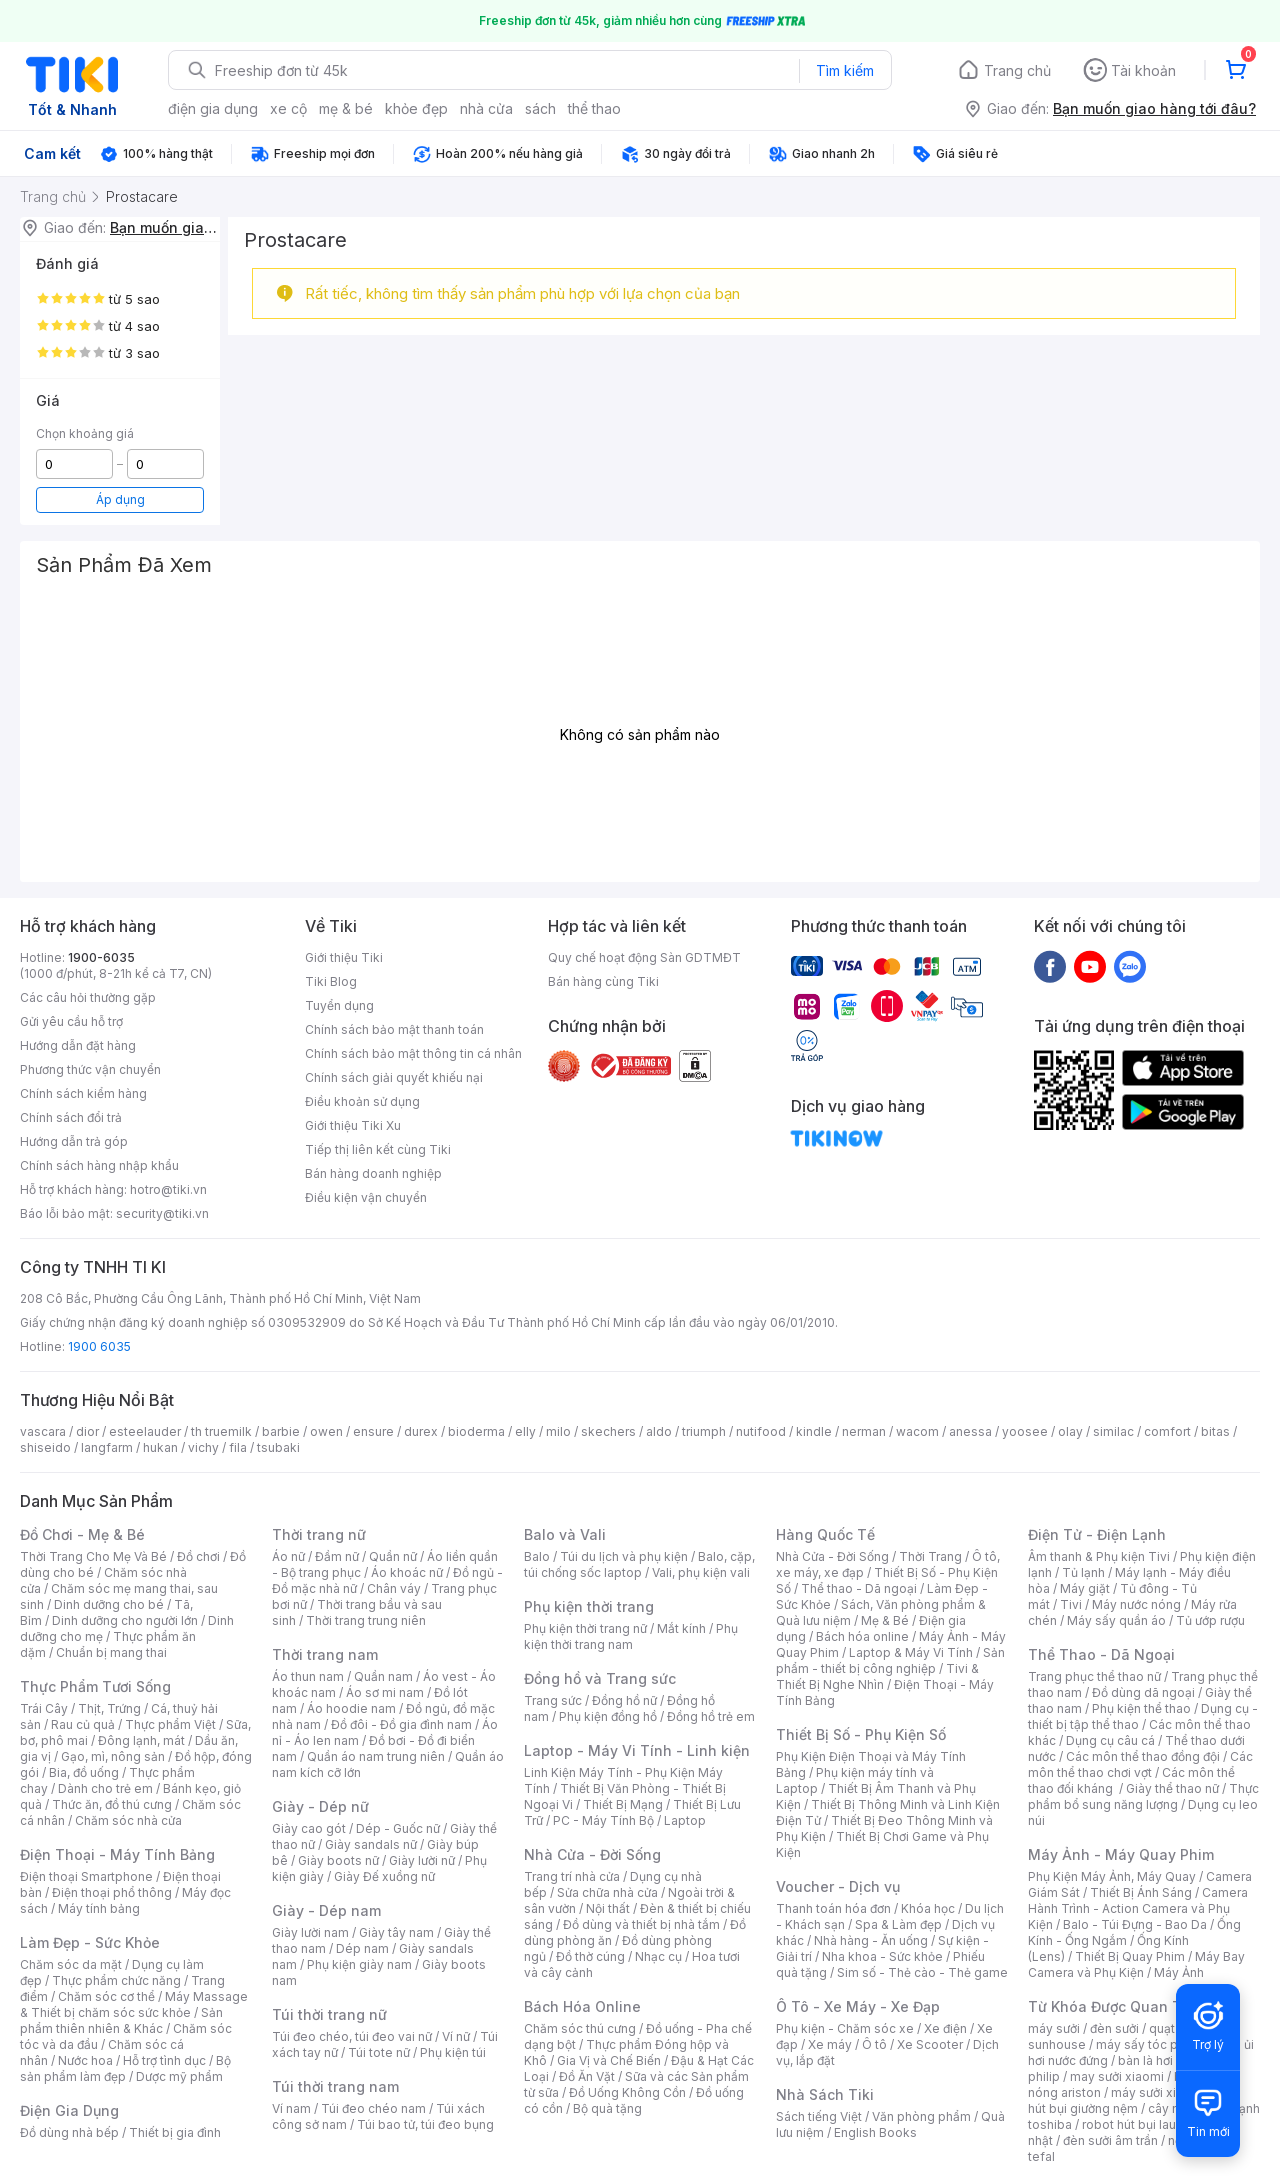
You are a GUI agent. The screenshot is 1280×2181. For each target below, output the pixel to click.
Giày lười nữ (422, 1860)
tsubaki (278, 1447)
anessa (970, 1431)
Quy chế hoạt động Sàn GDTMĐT (644, 957)
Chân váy (394, 1588)
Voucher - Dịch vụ (838, 1886)
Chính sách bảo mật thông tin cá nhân (413, 1053)
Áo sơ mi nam (385, 1692)
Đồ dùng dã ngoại (1143, 1692)
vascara (43, 1431)
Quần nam (383, 1676)
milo (558, 1431)
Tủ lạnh (1083, 1572)
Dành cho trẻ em (105, 1788)
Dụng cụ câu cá (1110, 1740)
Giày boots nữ (338, 1860)
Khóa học (928, 1908)
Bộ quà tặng (607, 2108)
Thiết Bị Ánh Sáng (1141, 1892)
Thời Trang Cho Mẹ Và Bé (93, 1556)
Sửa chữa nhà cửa (607, 1892)
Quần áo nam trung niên (376, 1756)
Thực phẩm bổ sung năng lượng (1143, 1796)
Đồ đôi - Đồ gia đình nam (401, 1724)
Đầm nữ (337, 1556)
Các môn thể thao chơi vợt (1140, 1764)
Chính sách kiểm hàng (83, 1093)
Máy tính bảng (99, 1908)
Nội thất (608, 1908)
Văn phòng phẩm (921, 2116)
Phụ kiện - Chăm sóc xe (845, 2028)
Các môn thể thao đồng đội (1143, 1756)
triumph (704, 1431)
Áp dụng (120, 499)
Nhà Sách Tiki (825, 2094)
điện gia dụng (213, 108)
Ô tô (874, 2044)
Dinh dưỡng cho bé (109, 1604)
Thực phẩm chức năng (116, 1980)
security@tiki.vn (162, 1213)
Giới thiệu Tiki (344, 957)
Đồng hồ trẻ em (711, 1716)
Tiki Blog (331, 981)
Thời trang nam (325, 1654)
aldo (659, 1431)
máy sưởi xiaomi (1158, 2092)
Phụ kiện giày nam (359, 1964)
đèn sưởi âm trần (1110, 2140)
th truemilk (221, 1431)
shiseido (45, 1447)
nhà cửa (486, 108)
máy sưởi (1054, 2028)
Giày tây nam (396, 1932)
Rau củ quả (83, 1724)
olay (1070, 1431)
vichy (203, 1447)
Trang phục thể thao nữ (1094, 1676)
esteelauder (145, 1431)
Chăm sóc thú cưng (580, 2028)
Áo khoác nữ (407, 1572)
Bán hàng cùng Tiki (603, 981)
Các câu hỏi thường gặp (88, 997)
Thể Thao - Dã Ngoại (1101, 1654)
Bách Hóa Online (582, 2006)
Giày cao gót (309, 1828)
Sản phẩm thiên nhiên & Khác (121, 2020)
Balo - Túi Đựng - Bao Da (1135, 1924)
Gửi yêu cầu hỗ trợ (71, 1021)
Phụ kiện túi (453, 2052)
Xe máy (830, 2044)
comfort (1167, 1431)
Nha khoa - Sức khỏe (882, 1956)
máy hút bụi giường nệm (1134, 2100)
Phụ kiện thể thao (1141, 1708)
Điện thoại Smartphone (86, 1876)
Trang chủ (1017, 70)
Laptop (685, 1820)
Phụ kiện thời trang (589, 1606)
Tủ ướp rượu (1210, 1620)
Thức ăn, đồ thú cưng (112, 1804)
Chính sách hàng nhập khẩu (99, 1165)
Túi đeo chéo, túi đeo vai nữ (352, 2036)
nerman (864, 1431)
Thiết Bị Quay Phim (1130, 1956)
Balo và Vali (565, 1534)
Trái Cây (44, 1708)
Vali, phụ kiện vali (701, 1572)
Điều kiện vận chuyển (366, 1197)
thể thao (594, 108)
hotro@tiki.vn (168, 1189)
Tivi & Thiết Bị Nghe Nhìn (877, 1676)
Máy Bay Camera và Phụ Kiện (1136, 1964)
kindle (814, 1431)
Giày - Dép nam (326, 1910)
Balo (537, 1556)
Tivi (1071, 1604)
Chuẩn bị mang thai (111, 1652)
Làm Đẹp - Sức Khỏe (90, 1942)
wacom (917, 1431)
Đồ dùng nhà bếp (69, 2132)
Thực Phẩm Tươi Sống (95, 1686)
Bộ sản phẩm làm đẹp (125, 2068)
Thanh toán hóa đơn (833, 1908)
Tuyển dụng (339, 1005)
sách (540, 108)
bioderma (476, 1431)
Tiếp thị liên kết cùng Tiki (378, 1149)
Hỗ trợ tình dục (164, 2060)
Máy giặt (1085, 1588)
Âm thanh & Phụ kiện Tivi (1099, 1556)
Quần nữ (393, 1556)
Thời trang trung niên (366, 1620)
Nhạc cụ (658, 1956)
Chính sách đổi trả (71, 1117)
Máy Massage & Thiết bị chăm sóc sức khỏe (134, 2004)
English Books (875, 2132)
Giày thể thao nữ (1172, 1788)
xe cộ (288, 108)
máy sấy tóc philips (1152, 2044)
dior (87, 1431)
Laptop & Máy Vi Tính (911, 1652)
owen (326, 1431)
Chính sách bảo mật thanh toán (394, 1029)
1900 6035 (99, 1346)
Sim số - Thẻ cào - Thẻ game (922, 1972)
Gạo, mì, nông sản (113, 1756)
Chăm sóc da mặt (71, 1964)
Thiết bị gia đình (175, 2132)
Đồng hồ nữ (624, 1700)
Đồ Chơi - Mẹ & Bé (82, 1534)
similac (1113, 1431)
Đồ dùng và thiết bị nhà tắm (641, 1924)
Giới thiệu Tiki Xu (353, 1125)
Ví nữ (456, 2036)
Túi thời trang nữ (329, 2014)
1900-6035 (101, 957)
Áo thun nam (308, 1676)
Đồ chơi (198, 1556)
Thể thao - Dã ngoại (859, 1588)
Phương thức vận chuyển (90, 1069)
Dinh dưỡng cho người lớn (125, 1620)
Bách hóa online (862, 1636)
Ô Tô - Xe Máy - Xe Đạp (858, 2006)
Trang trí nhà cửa (572, 1876)
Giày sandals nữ (371, 1844)
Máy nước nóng (1136, 1604)
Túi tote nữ (379, 2052)
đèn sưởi (1114, 2028)
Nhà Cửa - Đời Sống (592, 1854)
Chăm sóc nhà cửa (128, 1820)
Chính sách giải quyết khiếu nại (394, 1077)
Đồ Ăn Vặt (587, 2076)
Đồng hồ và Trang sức (600, 1678)
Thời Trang (930, 1556)
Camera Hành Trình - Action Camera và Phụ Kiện (1138, 1908)
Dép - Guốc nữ (398, 1828)
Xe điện (945, 2028)
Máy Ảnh (1179, 1972)
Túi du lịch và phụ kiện (624, 1556)
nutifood (761, 1431)
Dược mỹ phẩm (179, 2076)
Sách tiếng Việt (819, 2116)
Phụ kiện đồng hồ (608, 1716)
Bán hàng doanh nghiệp (373, 1173)
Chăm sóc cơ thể (106, 1996)
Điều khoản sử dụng (362, 1101)
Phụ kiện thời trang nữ (585, 1628)
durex (421, 1431)
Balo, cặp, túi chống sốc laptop (639, 1564)
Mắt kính (681, 1628)
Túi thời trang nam (335, 2086)
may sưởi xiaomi (1117, 2076)
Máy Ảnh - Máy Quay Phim (1121, 1854)
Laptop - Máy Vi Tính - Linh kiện (637, 1750)
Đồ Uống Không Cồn (627, 2092)
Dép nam (362, 1948)
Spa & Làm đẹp (898, 1924)
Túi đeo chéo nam (373, 2108)
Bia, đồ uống (84, 1772)
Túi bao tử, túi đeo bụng (425, 2124)
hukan (160, 1447)
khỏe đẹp (416, 108)
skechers (608, 1431)
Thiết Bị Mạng (623, 1804)
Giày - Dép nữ (320, 1806)
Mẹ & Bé (885, 1620)
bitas (1215, 1431)
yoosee (1025, 1431)
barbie (281, 1431)
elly (525, 1431)
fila (238, 1447)
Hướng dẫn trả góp (74, 1141)
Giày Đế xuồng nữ (384, 1876)
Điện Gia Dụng (69, 2110)
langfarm (107, 1447)
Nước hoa (85, 2060)
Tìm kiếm (845, 70)
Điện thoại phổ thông (112, 1892)
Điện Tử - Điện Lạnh (1097, 1534)
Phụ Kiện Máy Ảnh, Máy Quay (1112, 1876)
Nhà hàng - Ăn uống (871, 1940)
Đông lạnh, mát (141, 1740)
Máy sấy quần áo (1116, 1620)
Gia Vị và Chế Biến (609, 2060)
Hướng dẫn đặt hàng (78, 1045)
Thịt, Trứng (109, 1708)
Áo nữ (288, 1556)
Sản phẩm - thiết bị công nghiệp (890, 1660)
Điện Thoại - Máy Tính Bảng (117, 1854)
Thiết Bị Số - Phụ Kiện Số (861, 1734)
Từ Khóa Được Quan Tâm (1115, 2006)
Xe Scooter (930, 2044)
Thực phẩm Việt (170, 1724)
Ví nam (291, 2108)
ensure (373, 1431)
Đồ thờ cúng (590, 1956)
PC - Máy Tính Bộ (603, 1820)
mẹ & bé (346, 108)
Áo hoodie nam (351, 1708)
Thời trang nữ (319, 1534)
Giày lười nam (310, 1932)
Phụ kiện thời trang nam (631, 1636)
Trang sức (553, 1700)
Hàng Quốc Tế (825, 1534)
